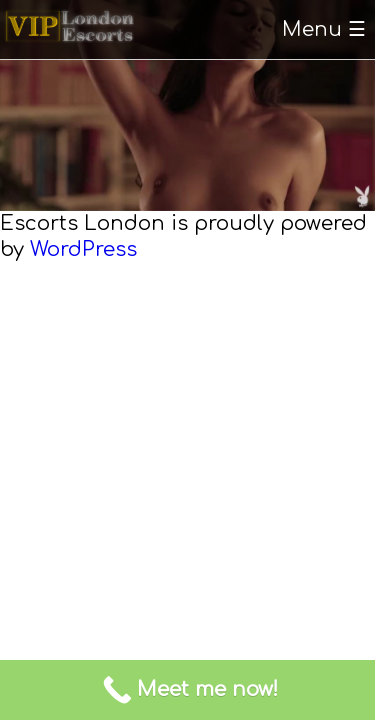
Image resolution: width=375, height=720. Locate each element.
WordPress (83, 249)
